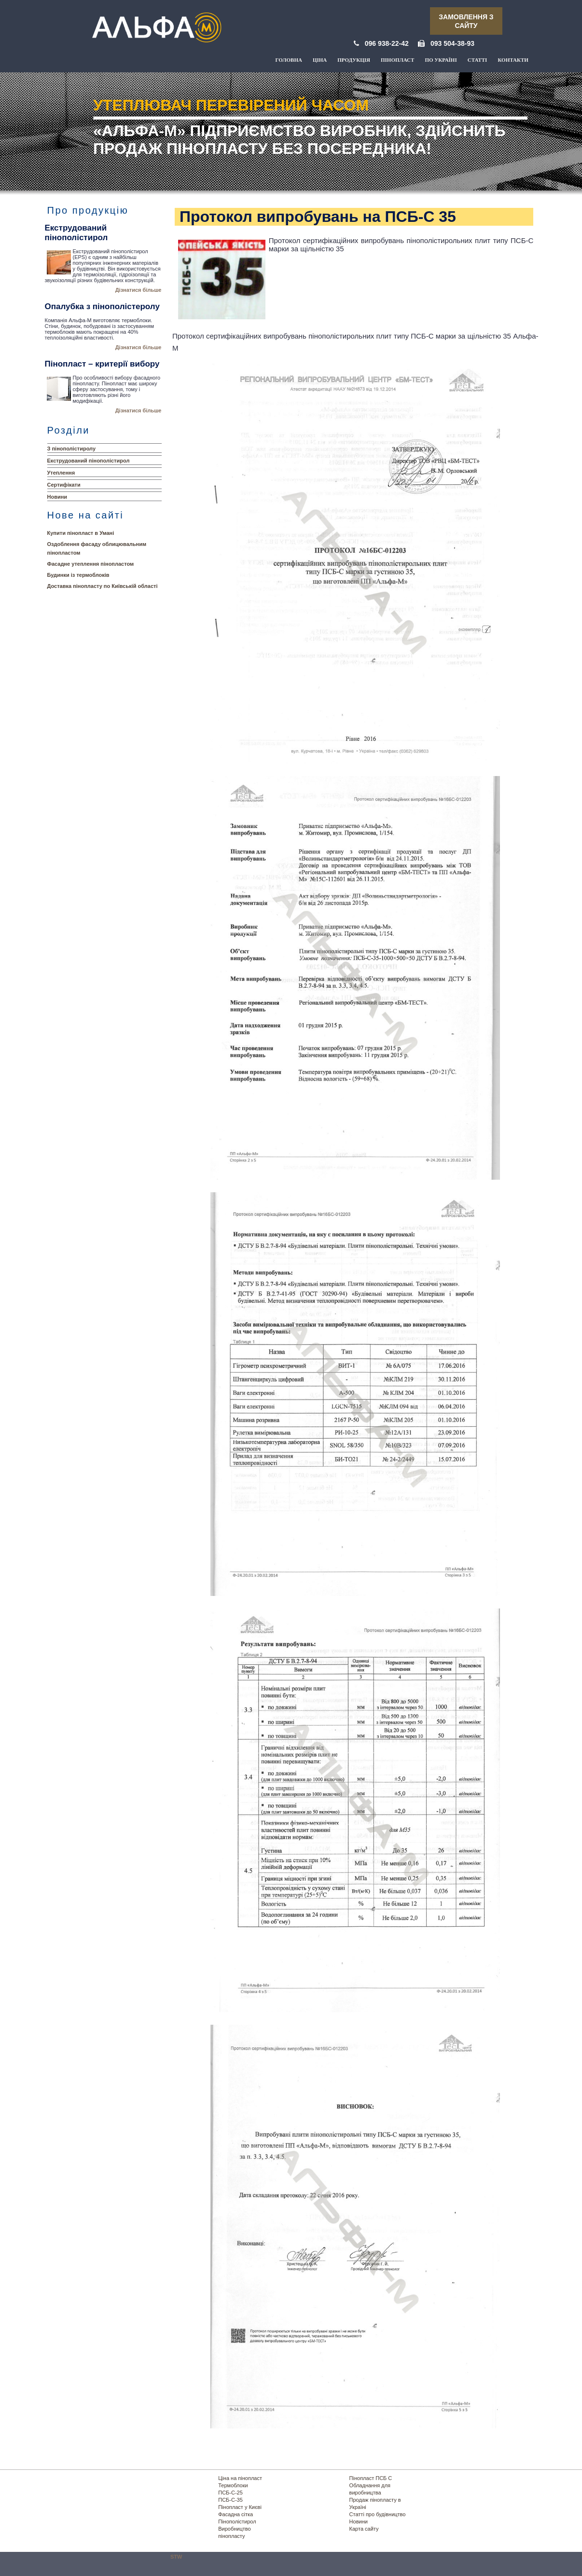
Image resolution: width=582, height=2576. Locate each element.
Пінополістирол (237, 2521)
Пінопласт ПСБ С (370, 2478)
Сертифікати (64, 485)
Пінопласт (397, 60)
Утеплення (61, 473)
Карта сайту (364, 2529)
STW (176, 2557)
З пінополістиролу (71, 448)
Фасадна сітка (235, 2514)
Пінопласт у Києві (240, 2507)
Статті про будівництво (377, 2514)
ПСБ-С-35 (230, 2500)
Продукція (353, 60)
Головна (289, 60)
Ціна (320, 60)
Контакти (513, 60)
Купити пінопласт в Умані (80, 533)
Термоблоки (233, 2485)
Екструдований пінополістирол (88, 460)
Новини (57, 497)
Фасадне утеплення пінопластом (90, 564)
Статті (477, 60)
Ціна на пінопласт (240, 2478)
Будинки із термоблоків (78, 575)
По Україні (441, 60)
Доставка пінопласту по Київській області (102, 586)
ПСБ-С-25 (230, 2492)
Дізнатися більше (138, 290)
